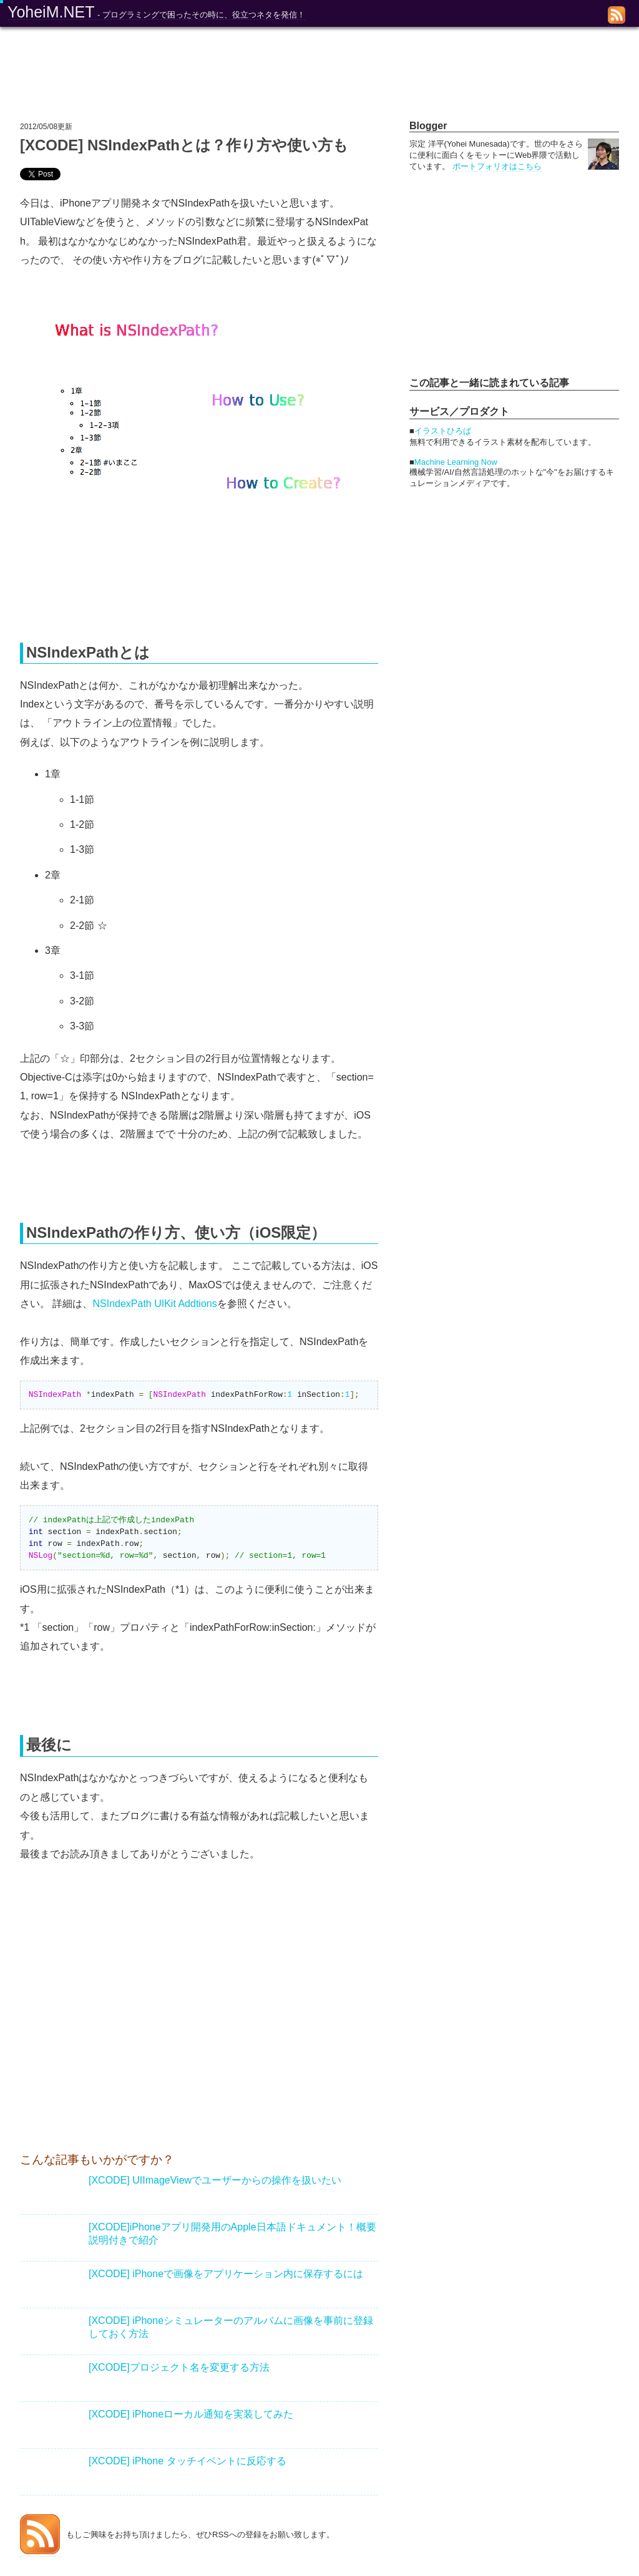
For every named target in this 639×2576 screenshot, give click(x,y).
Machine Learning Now (455, 462)
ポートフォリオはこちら (497, 166)
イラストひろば (442, 430)
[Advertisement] (125, 2027)
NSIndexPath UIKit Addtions (154, 1303)
